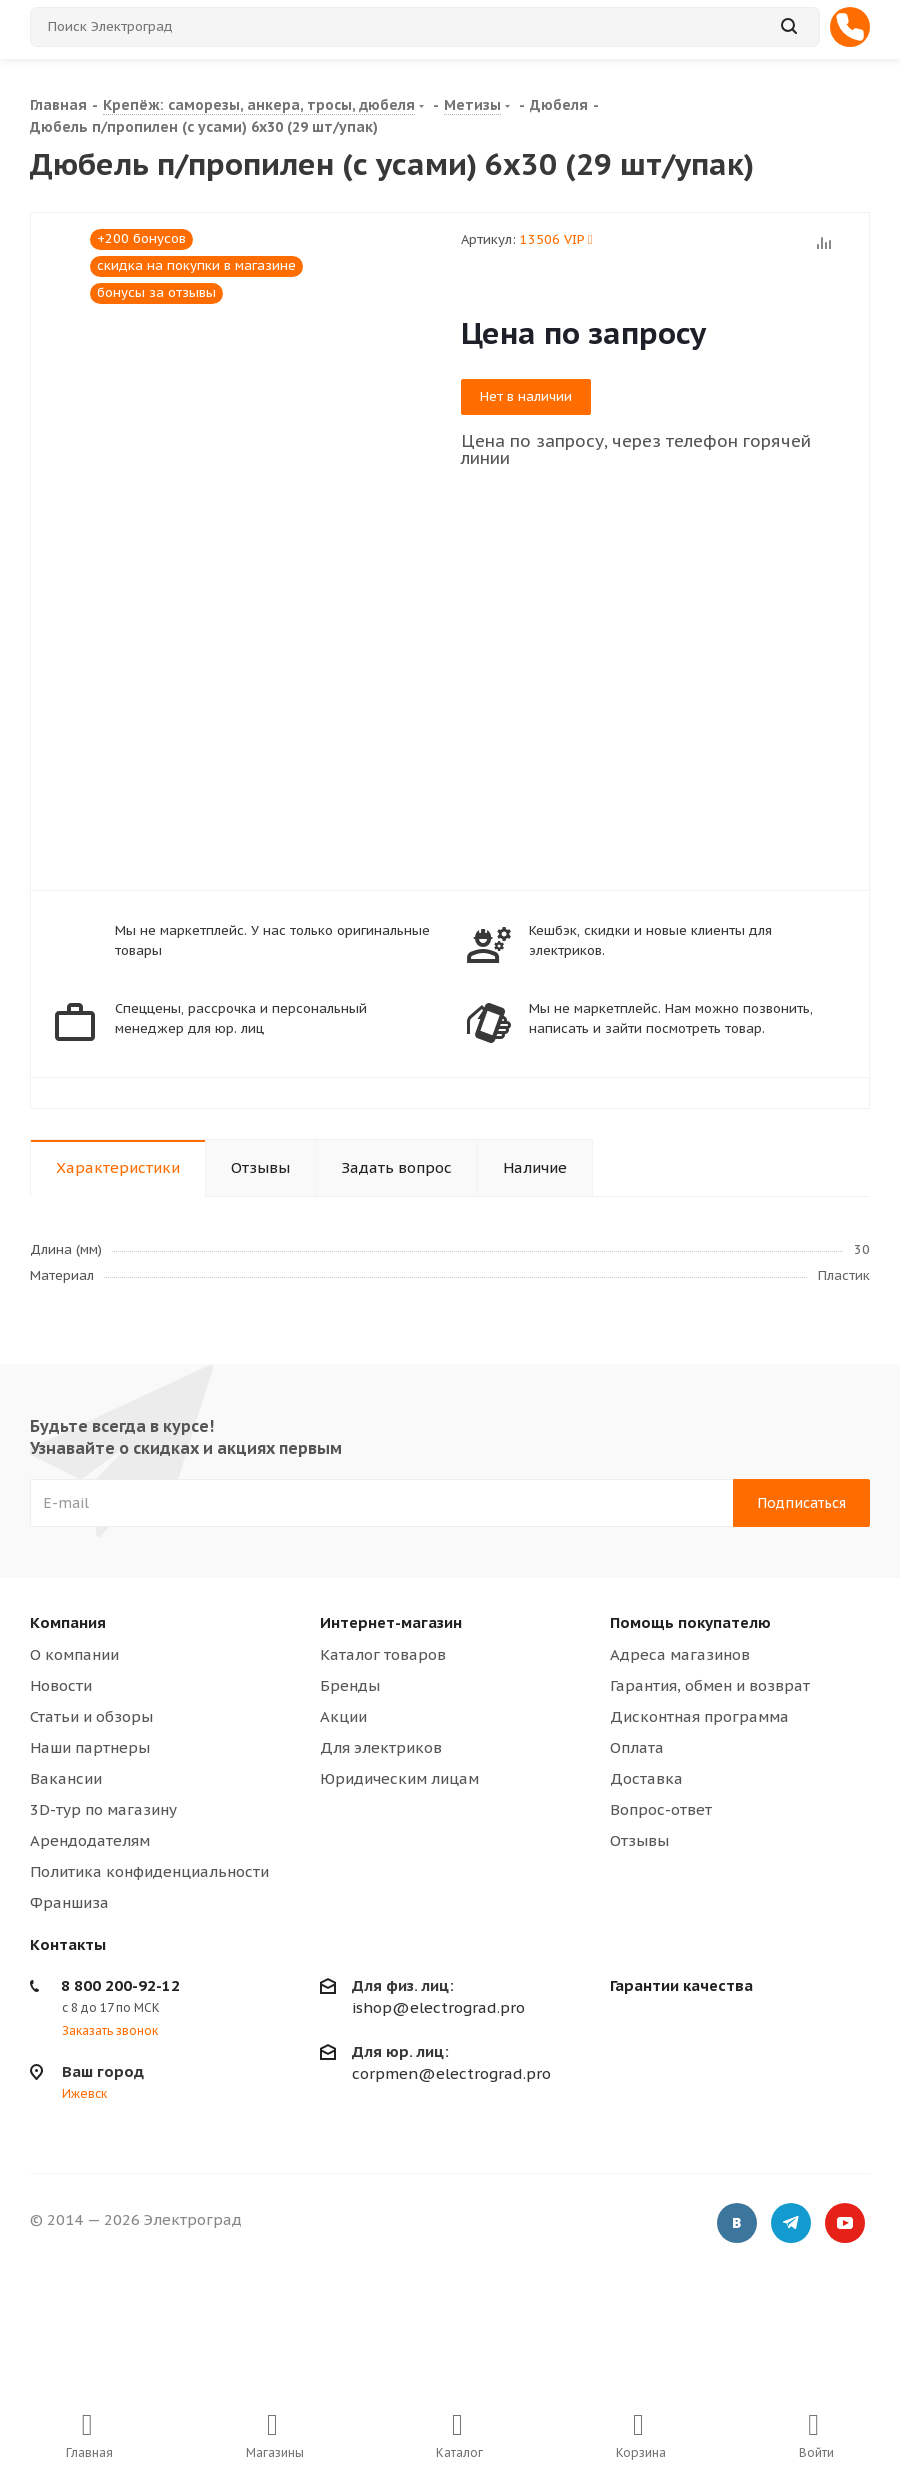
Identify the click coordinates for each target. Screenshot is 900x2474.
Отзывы (639, 1840)
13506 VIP (556, 239)
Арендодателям (90, 1840)
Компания (68, 1622)
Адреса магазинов (680, 1654)
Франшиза (69, 1902)
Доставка (646, 1778)
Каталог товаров (383, 1654)
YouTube (845, 2223)
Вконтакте (737, 2223)
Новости (61, 1685)
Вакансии (66, 1778)
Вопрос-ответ (661, 1809)
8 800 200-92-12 (120, 1985)
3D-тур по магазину (103, 1809)
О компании (74, 1654)
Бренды (350, 1685)
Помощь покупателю (690, 1622)
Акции (343, 1716)
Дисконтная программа (699, 1716)
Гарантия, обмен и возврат (710, 1685)
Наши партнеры (90, 1747)
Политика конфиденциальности (149, 1871)
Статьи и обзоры (91, 1716)
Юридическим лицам (399, 1778)
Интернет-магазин (391, 1622)
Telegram (791, 2223)
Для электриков (381, 1747)
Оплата (637, 1747)
